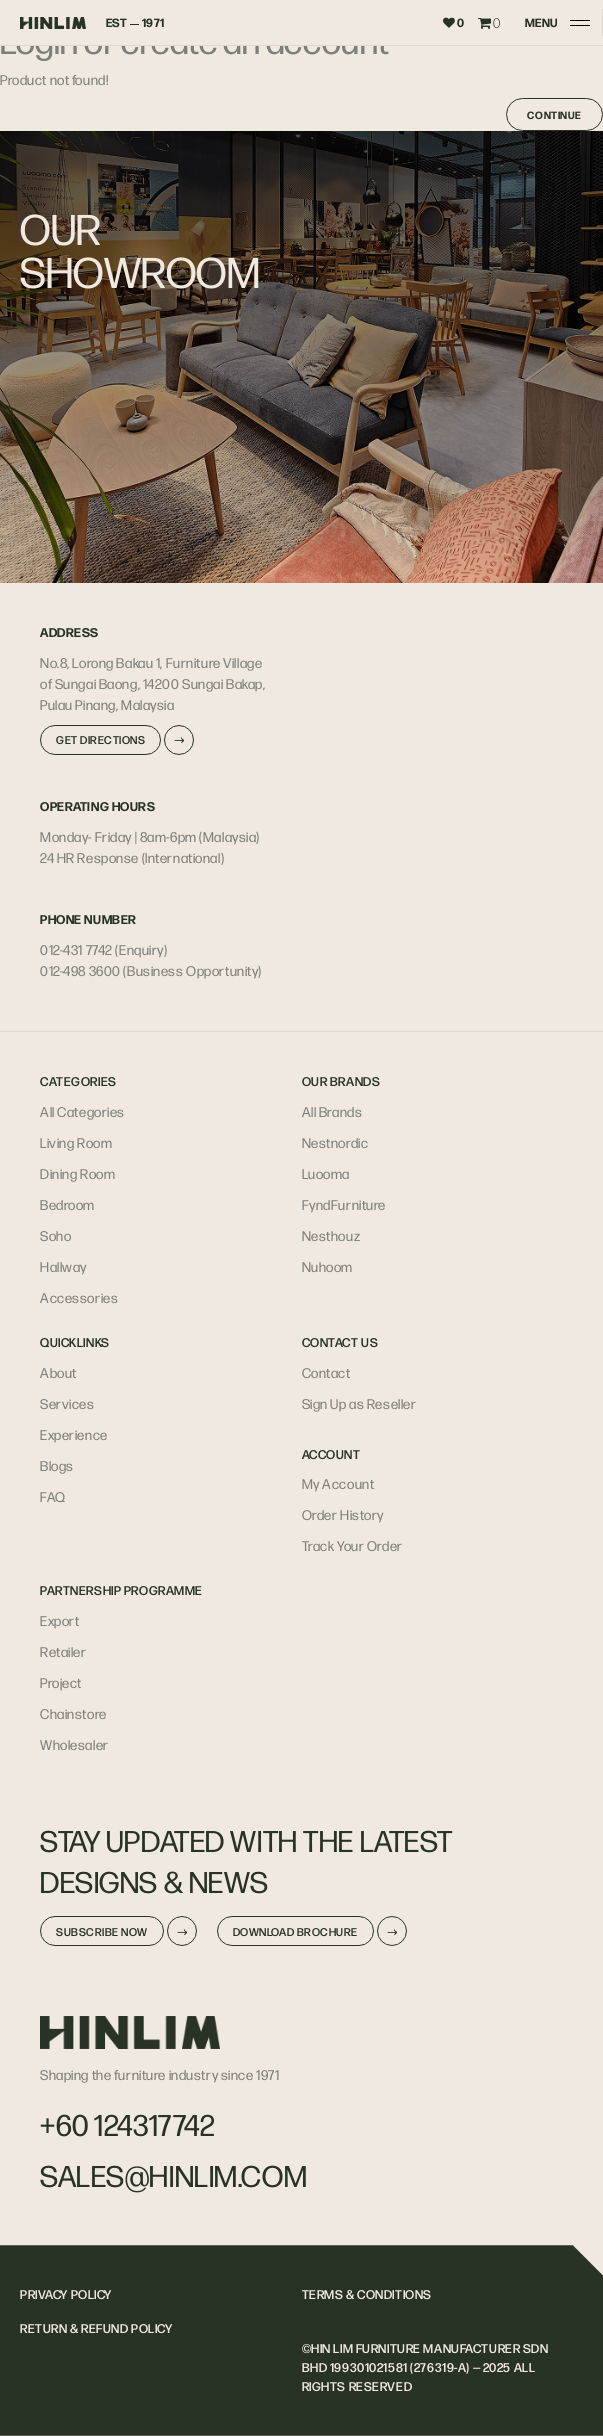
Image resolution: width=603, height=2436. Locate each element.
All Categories (82, 1111)
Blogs (57, 1465)
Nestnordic (335, 1142)
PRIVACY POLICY (66, 2294)
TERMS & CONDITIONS (367, 2294)
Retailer (63, 1651)
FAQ (53, 1496)
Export (59, 1620)
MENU (541, 22)
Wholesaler (74, 1744)
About (58, 1372)
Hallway (63, 1266)
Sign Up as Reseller (359, 1403)
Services (67, 1403)
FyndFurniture (344, 1204)
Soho (55, 1235)
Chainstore (73, 1713)
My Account (338, 1483)
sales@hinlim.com (173, 2175)
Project (61, 1682)
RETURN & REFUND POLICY (96, 2328)
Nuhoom (327, 1266)
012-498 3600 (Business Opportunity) (151, 970)
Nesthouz (331, 1235)
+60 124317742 (127, 2124)
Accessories (79, 1297)
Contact (326, 1372)
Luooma (326, 1173)
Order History (343, 1514)
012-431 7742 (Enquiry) (104, 949)
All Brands (332, 1111)
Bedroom (67, 1204)
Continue (554, 114)
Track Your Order (352, 1545)
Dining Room (77, 1173)
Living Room (76, 1142)
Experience (74, 1434)
